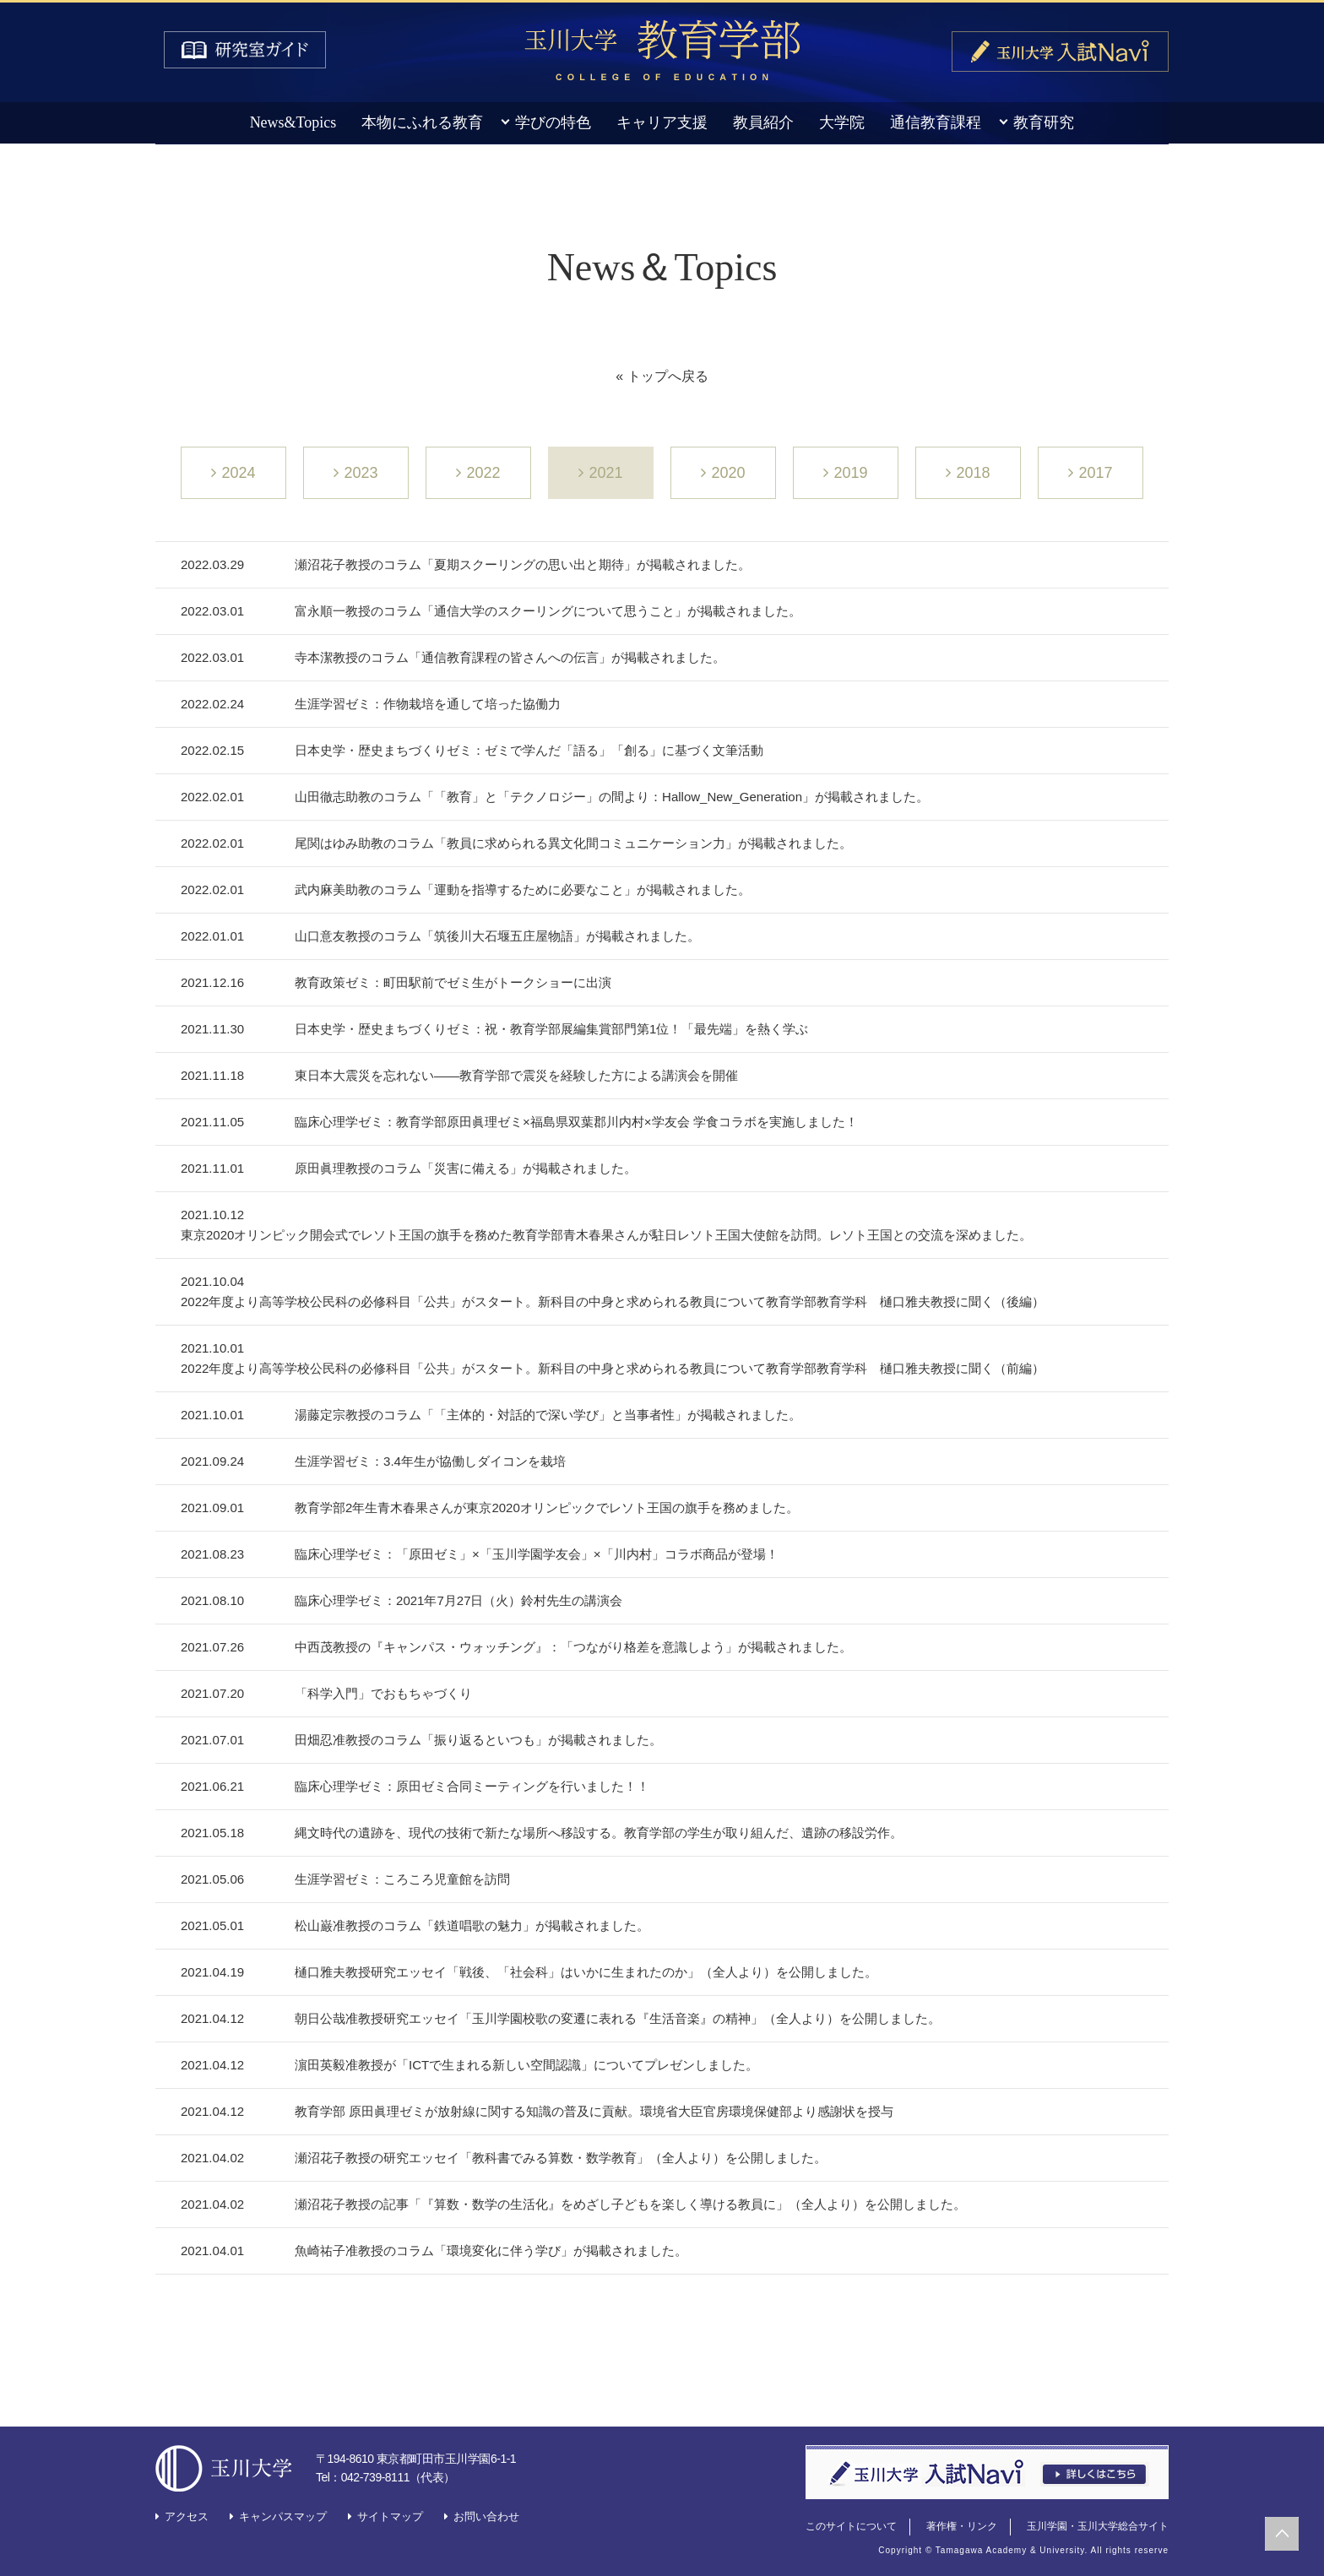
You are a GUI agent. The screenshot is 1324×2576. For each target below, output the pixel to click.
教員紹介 (763, 122)
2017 (1095, 472)
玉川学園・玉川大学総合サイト (1098, 2526)
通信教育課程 (935, 122)
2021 (605, 472)
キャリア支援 (662, 122)
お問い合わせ (486, 2516)
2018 (973, 472)
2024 (238, 472)
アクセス (187, 2516)
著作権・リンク (961, 2526)
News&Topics (293, 122)
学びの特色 (553, 122)
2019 (850, 472)
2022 (483, 472)
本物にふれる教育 (422, 122)
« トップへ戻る (662, 376)
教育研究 (1043, 122)
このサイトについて (851, 2526)
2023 (360, 472)
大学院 (842, 122)
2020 (728, 472)
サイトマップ (390, 2516)
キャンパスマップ (283, 2516)
